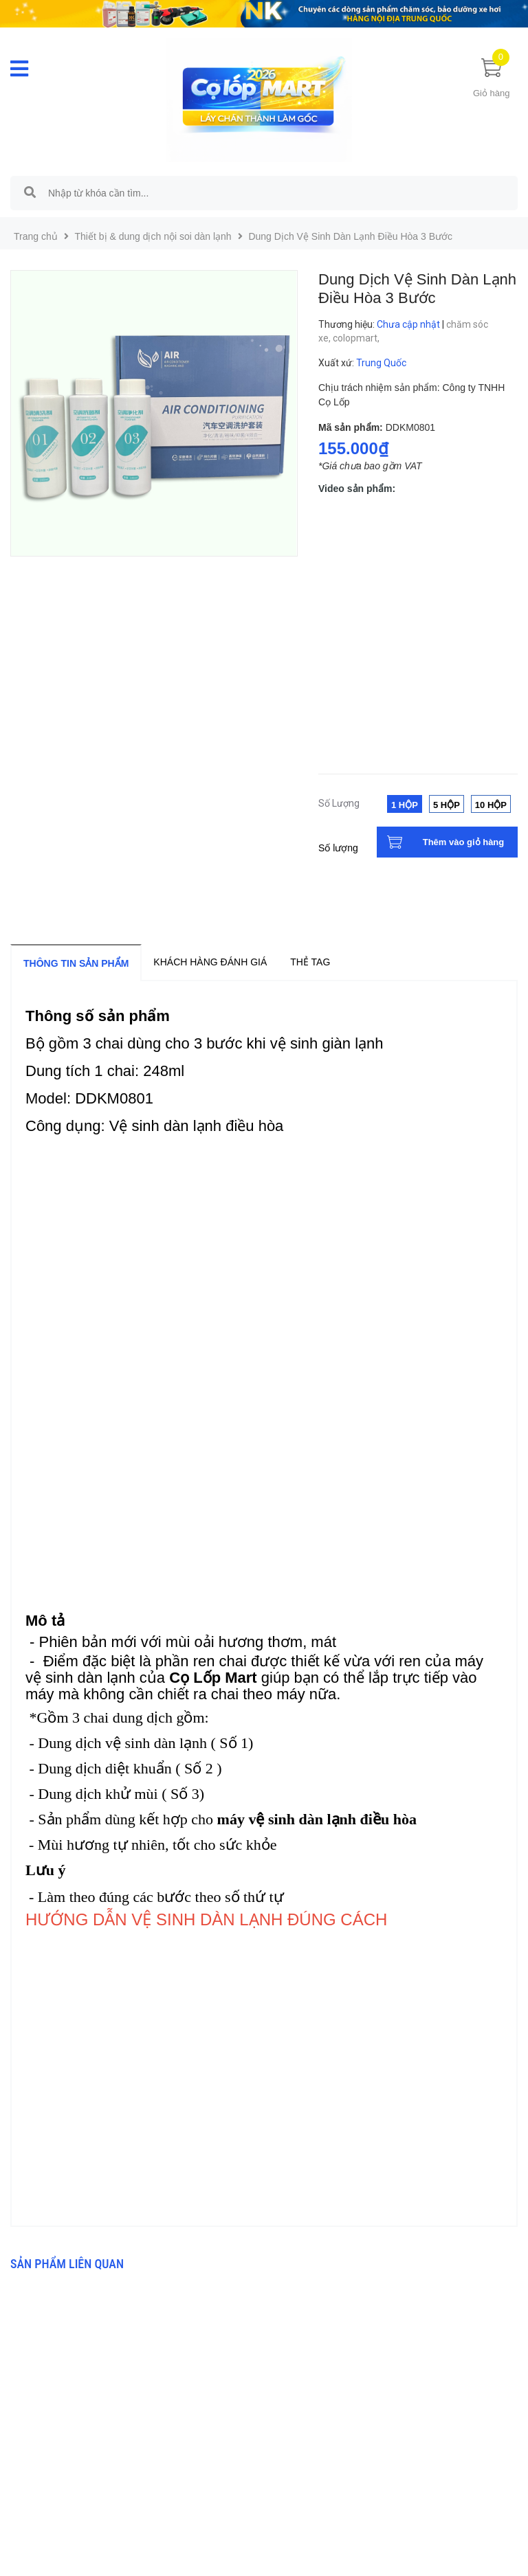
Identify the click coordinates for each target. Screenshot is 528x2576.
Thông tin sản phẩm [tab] (76, 963)
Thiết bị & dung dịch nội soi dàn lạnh (153, 236)
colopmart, (357, 338)
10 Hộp (491, 805)
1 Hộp (404, 805)
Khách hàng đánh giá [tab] (210, 961)
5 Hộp (446, 805)
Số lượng (338, 847)
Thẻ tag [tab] (310, 961)
